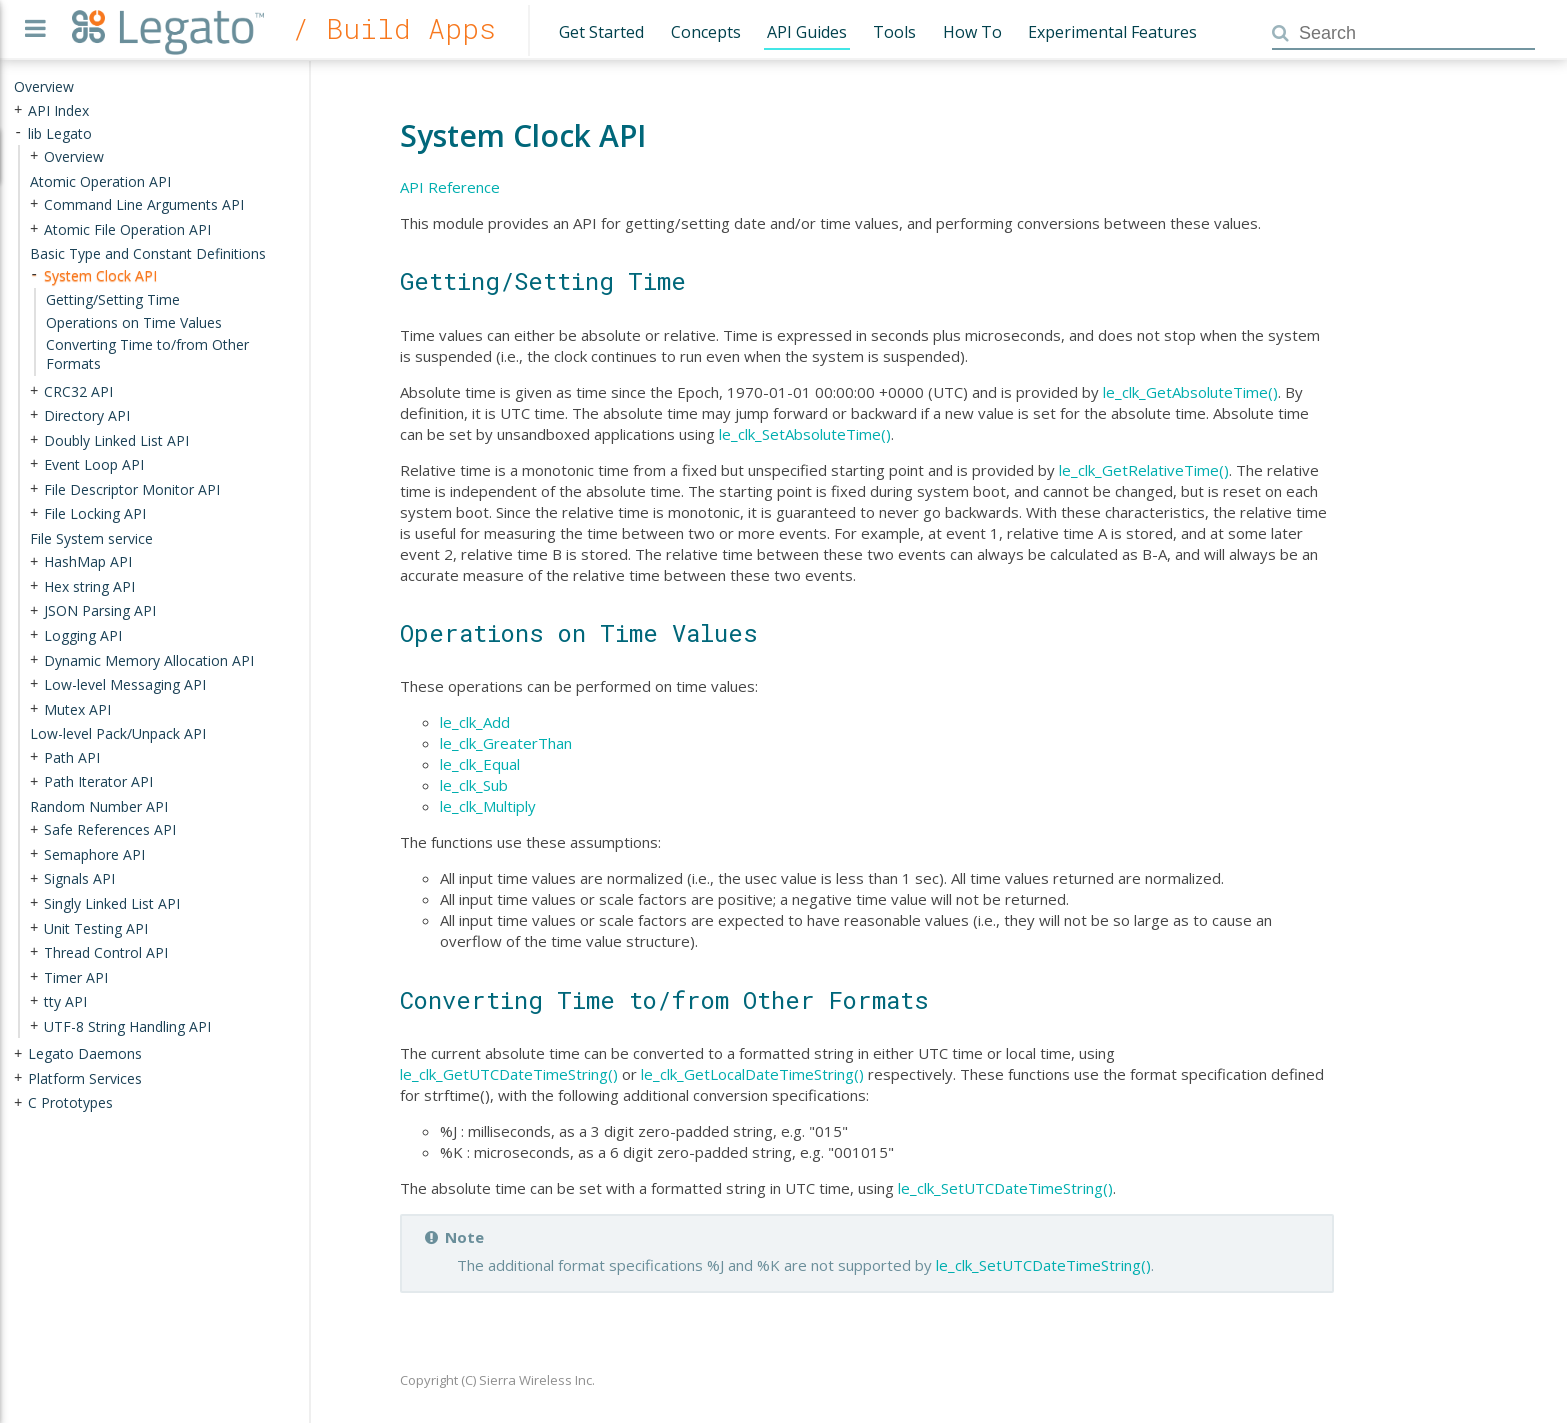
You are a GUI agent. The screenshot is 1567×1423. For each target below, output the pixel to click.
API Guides (807, 32)
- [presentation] (18, 132)
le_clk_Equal (480, 764)
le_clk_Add (475, 722)
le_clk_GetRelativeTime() (1144, 470)
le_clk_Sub (474, 785)
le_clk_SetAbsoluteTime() (805, 434)
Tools (894, 32)
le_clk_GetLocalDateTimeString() (752, 1074)
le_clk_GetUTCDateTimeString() (509, 1074)
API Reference (450, 187)
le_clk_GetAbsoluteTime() (1190, 392)
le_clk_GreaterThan (506, 743)
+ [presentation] (18, 109)
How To (972, 32)
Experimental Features (1112, 32)
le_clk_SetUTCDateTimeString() (1005, 1188)
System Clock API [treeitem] (100, 275)
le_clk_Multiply (488, 806)
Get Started (601, 32)
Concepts (706, 32)
